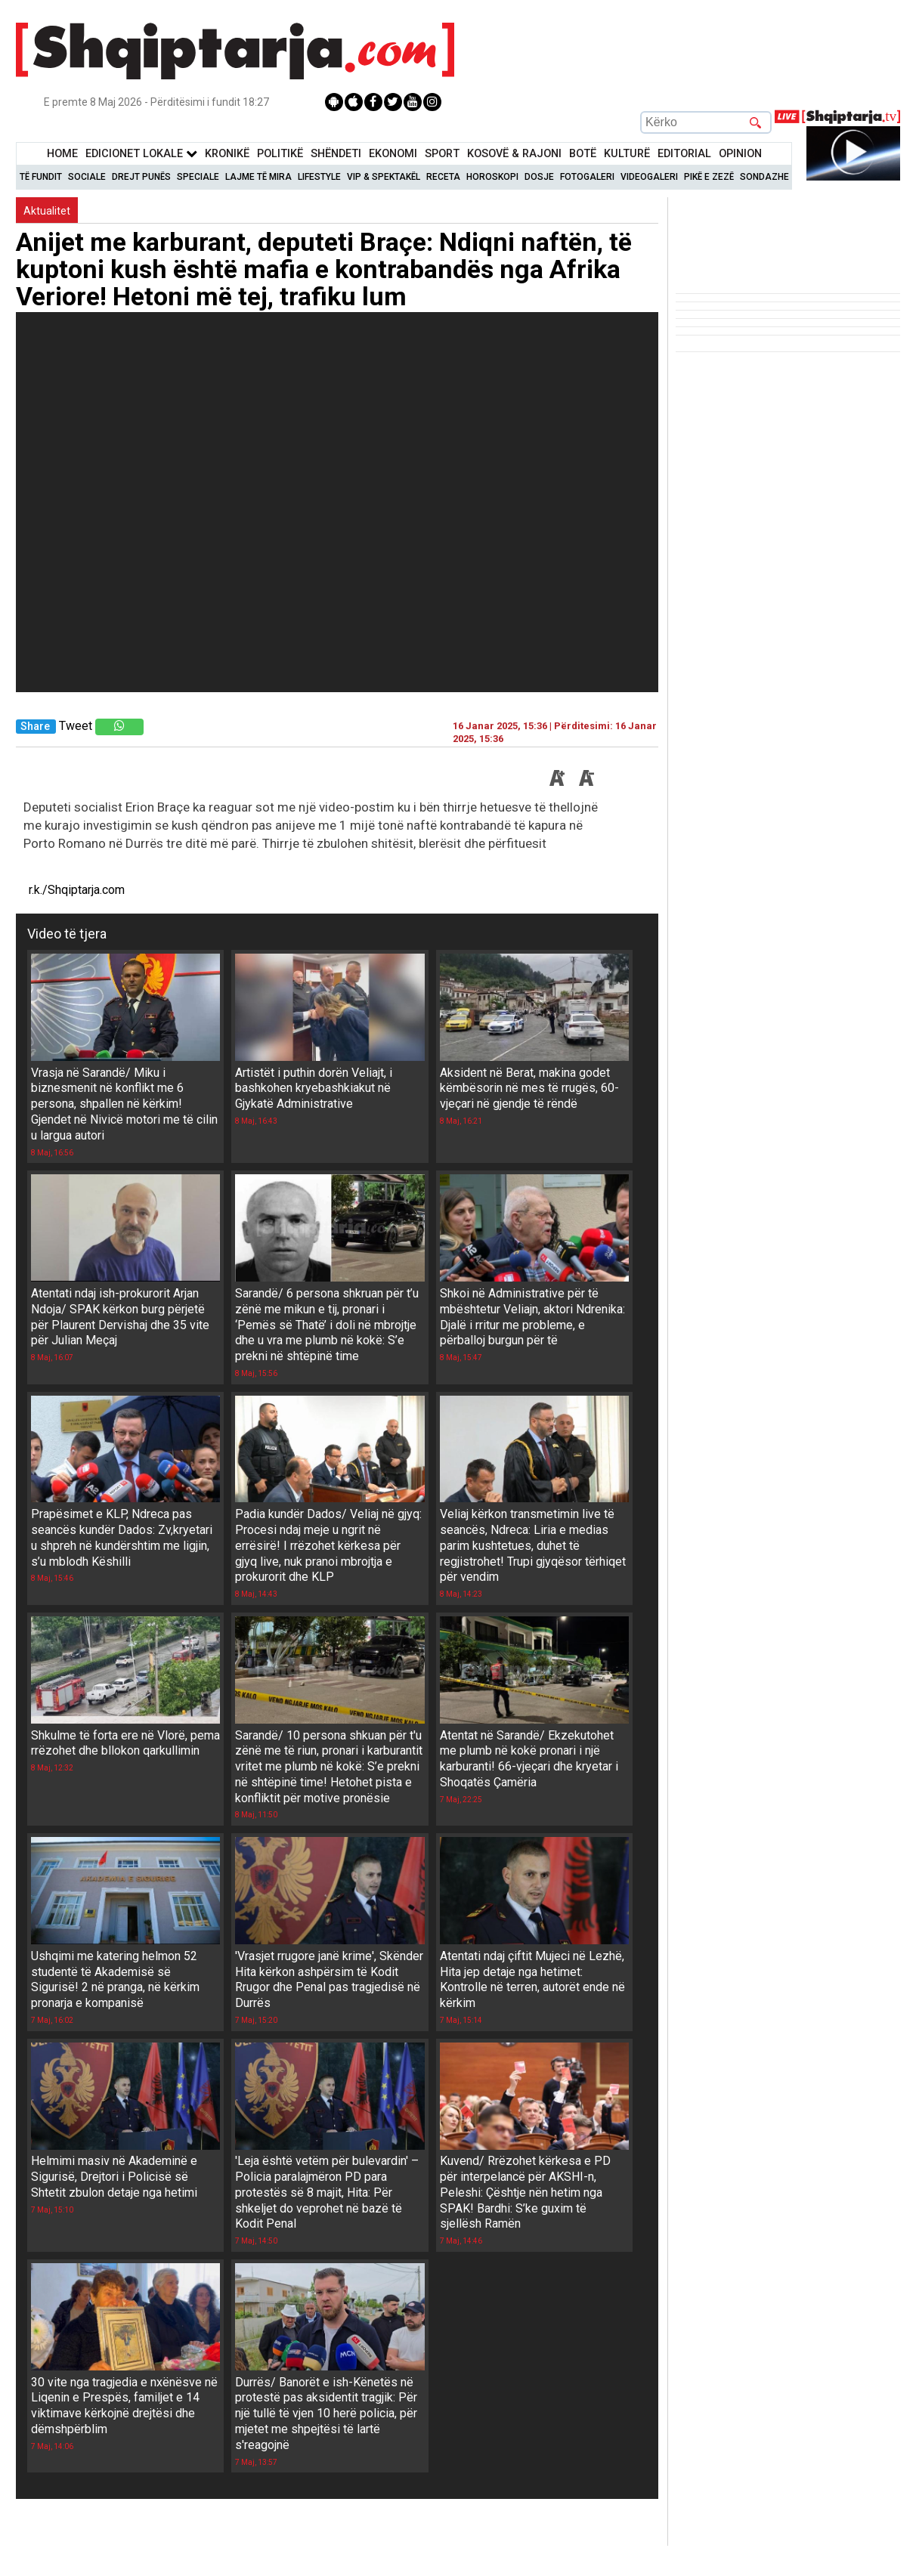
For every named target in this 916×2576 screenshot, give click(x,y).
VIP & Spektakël (383, 177)
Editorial (684, 153)
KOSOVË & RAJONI (514, 153)
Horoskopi (492, 177)
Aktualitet (46, 211)
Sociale (87, 177)
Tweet (75, 726)
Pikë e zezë (709, 177)
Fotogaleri (587, 177)
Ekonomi (393, 153)
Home (62, 153)
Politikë (280, 153)
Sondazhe (764, 177)
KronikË (227, 153)
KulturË (627, 153)
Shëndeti (336, 153)
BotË (582, 153)
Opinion (740, 153)
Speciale (198, 177)
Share (35, 726)
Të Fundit (41, 177)
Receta (443, 177)
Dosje (539, 177)
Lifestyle (319, 177)
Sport (442, 153)
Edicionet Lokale (141, 153)
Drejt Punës (141, 177)
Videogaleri (649, 177)
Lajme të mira (258, 177)
